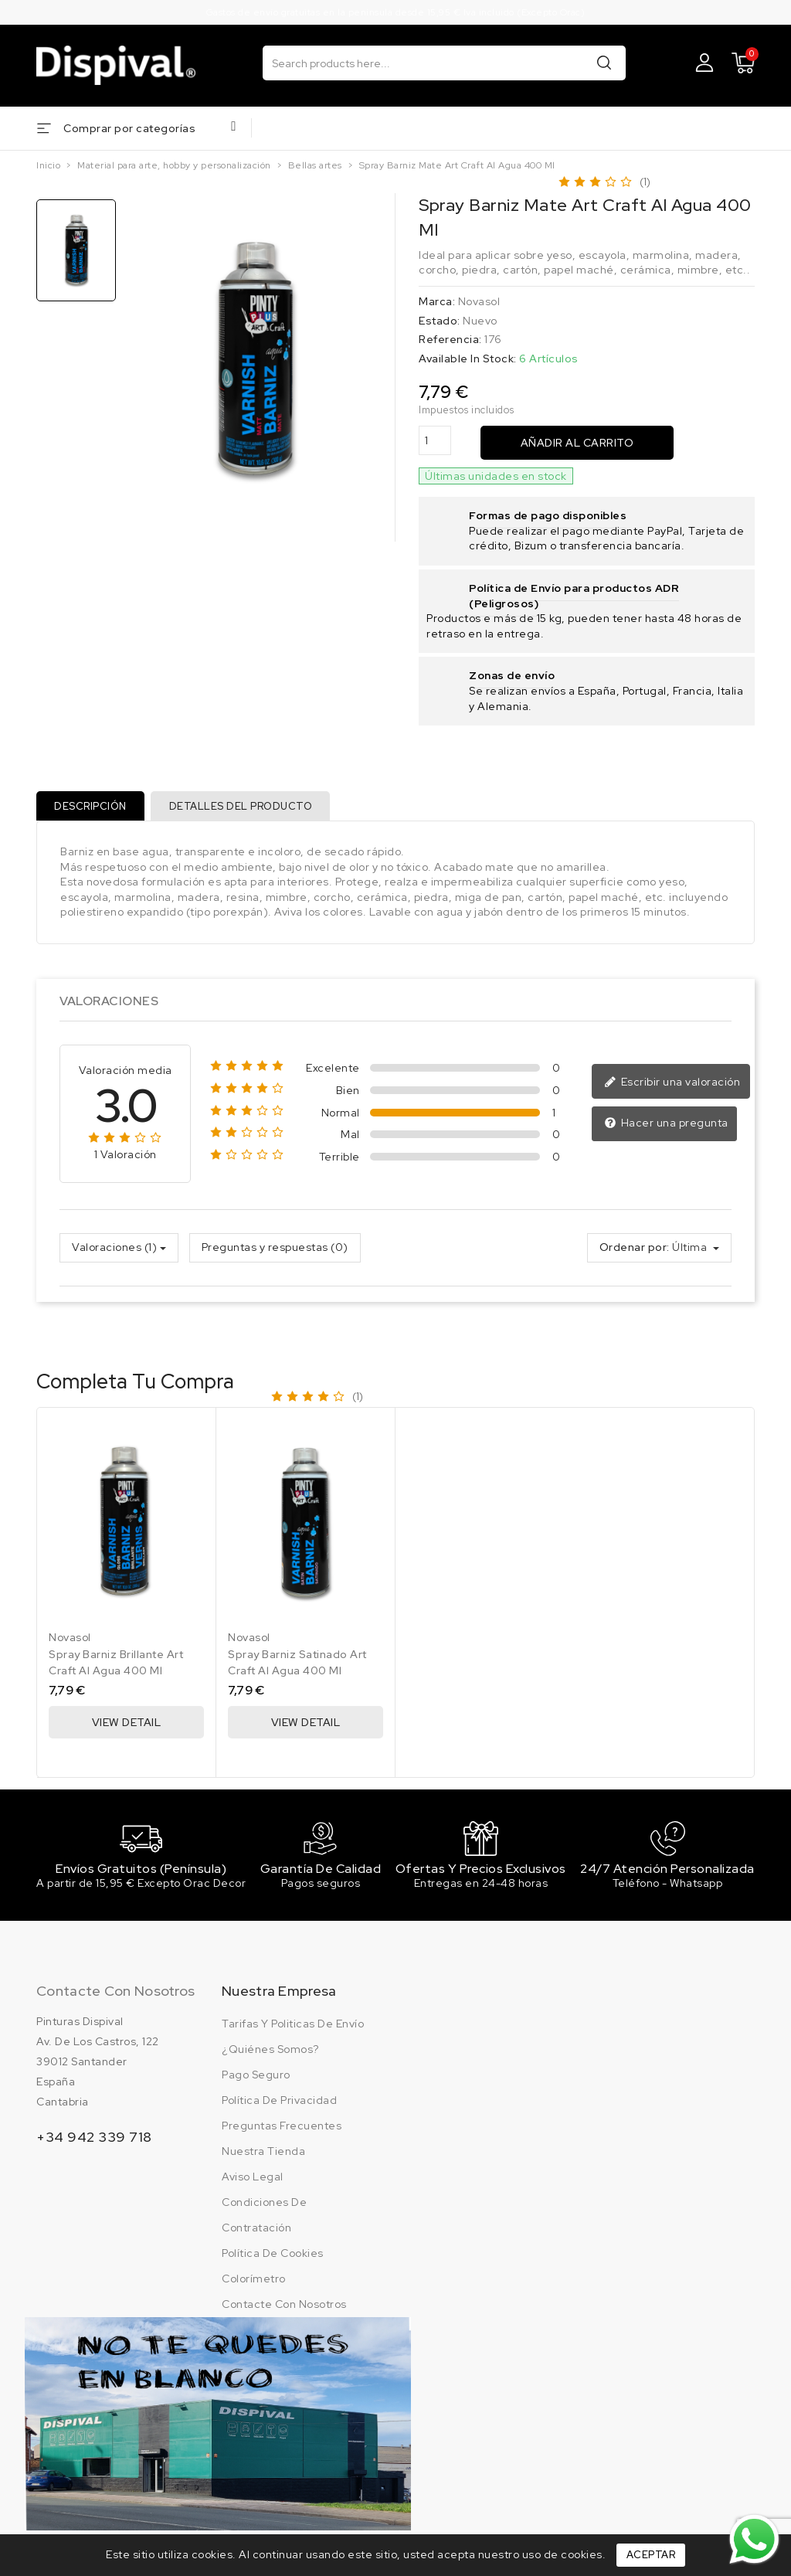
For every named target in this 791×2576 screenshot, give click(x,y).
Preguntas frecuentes (281, 2129)
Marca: (437, 301)
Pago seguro (256, 2078)
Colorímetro (254, 2282)
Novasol (479, 301)
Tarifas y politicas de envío (293, 2027)
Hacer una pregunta (666, 1125)
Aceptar (651, 2554)
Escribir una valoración (672, 1084)
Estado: (439, 321)
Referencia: (450, 339)
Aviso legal (252, 2180)
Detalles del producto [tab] (242, 806)
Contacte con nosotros (115, 1994)
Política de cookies (273, 2257)
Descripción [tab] (91, 806)
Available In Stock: (468, 358)
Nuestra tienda (263, 2155)
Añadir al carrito (577, 443)
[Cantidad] (435, 441)
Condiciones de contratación (264, 2218)
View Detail (126, 1724)
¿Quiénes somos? (270, 2053)
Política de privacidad (279, 2104)
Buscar (604, 62)
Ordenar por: (634, 1249)
